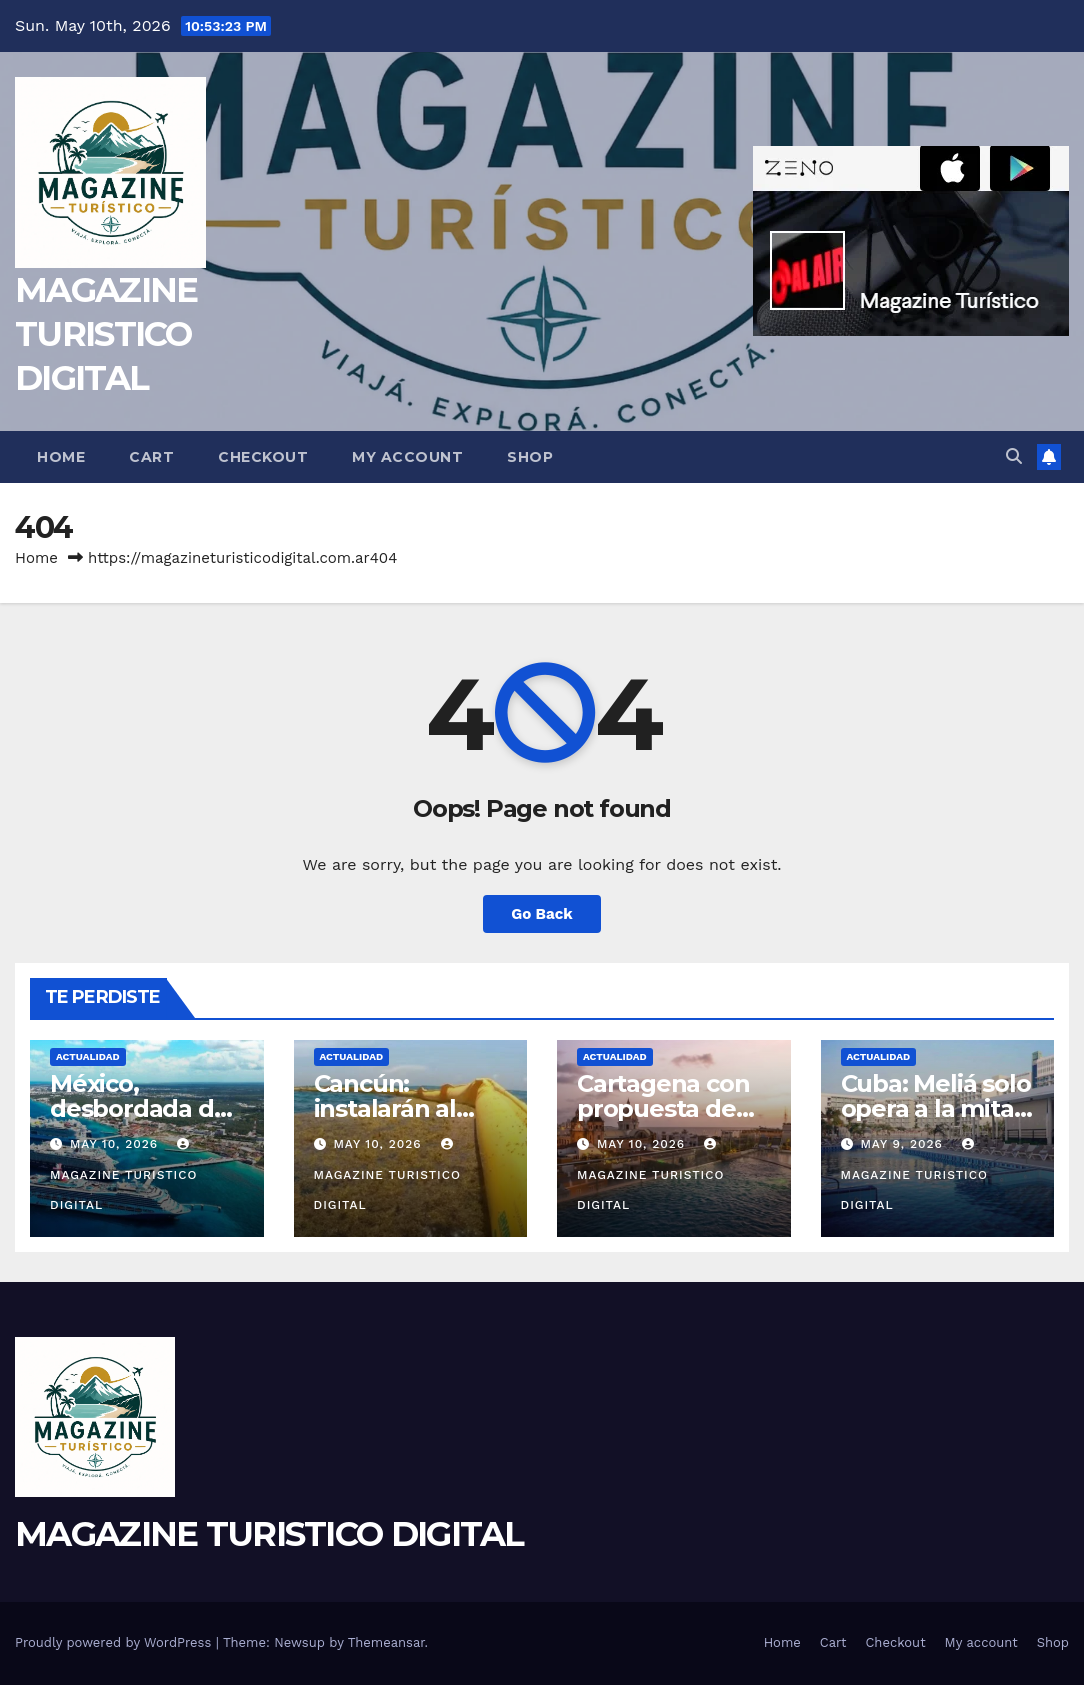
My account (407, 457)
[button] (1014, 456)
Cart (151, 457)
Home (61, 457)
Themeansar (386, 1642)
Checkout (263, 457)
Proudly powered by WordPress (115, 1642)
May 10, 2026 (116, 1144)
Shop (530, 457)
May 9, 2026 (903, 1144)
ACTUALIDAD (88, 1056)
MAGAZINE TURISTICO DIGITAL (106, 334)
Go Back (542, 914)
